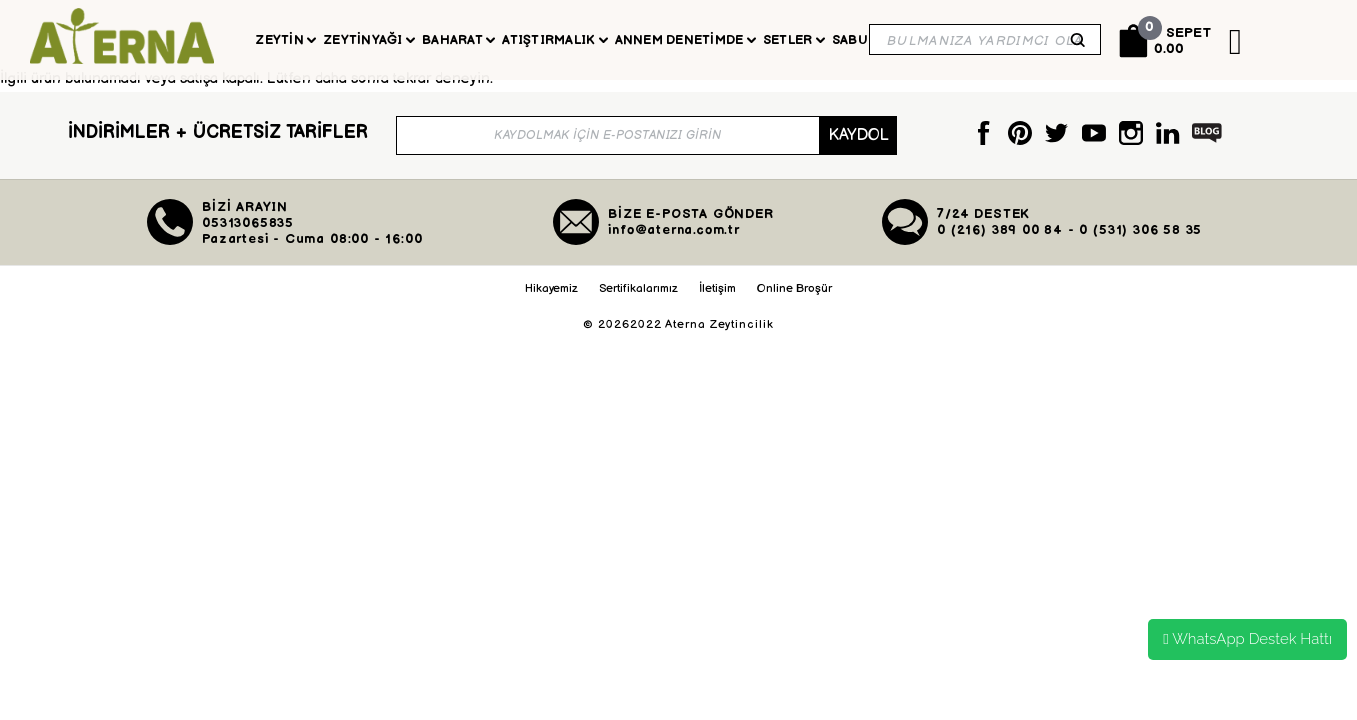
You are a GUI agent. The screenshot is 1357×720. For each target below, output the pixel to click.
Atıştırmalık (554, 40)
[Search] (985, 39)
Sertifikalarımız (638, 301)
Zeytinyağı (369, 40)
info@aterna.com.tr (674, 243)
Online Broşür (794, 301)
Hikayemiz (551, 301)
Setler (794, 40)
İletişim (717, 301)
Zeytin (285, 40)
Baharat (458, 40)
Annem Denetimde (685, 40)
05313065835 (248, 236)
